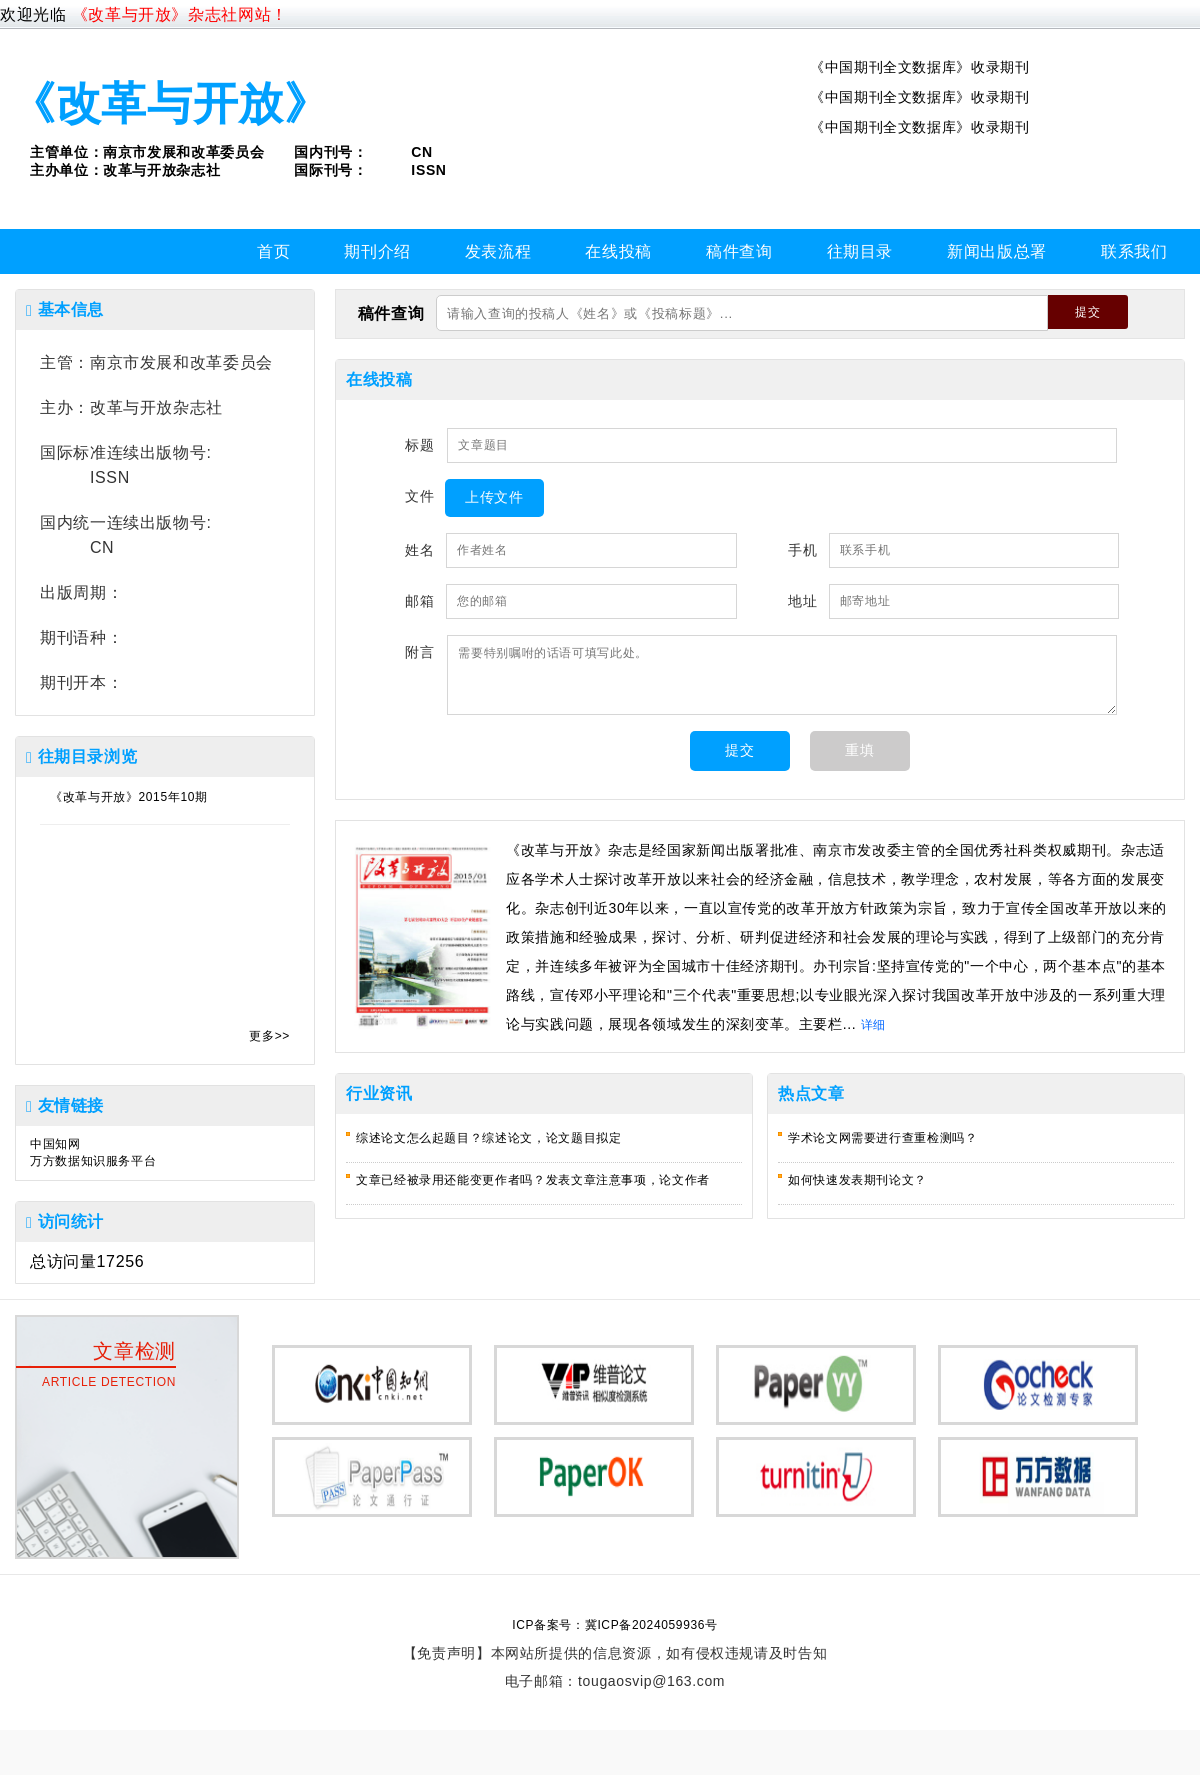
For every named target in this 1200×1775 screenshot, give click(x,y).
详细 (873, 1025)
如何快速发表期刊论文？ (857, 1180)
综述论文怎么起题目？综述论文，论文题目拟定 (488, 1138)
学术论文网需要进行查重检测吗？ (883, 1138)
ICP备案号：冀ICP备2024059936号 (614, 1625)
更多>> (269, 1036)
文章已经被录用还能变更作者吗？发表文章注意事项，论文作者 (533, 1180)
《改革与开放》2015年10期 (129, 797)
